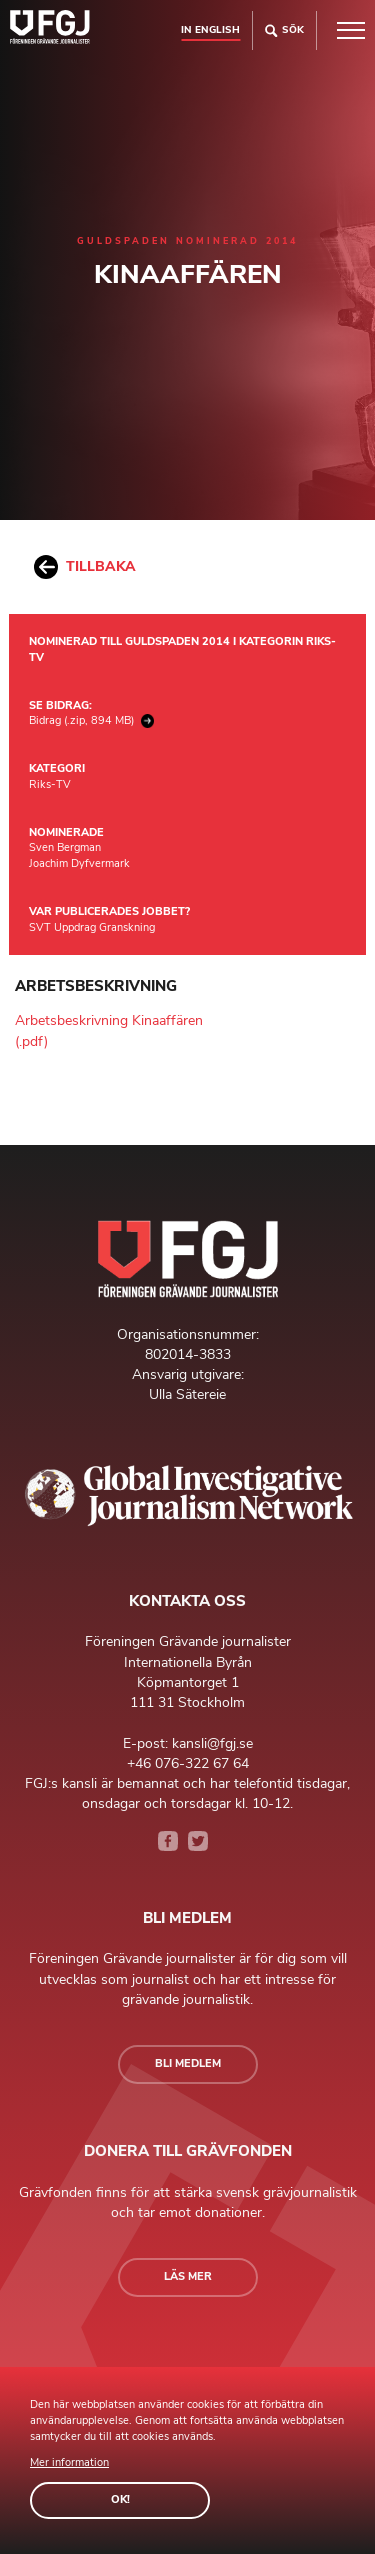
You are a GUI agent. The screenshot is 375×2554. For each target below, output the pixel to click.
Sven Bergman (65, 847)
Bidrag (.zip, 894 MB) (91, 720)
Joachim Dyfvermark (79, 863)
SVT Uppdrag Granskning (92, 927)
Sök (284, 30)
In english (210, 29)
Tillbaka (85, 567)
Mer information (69, 2462)
